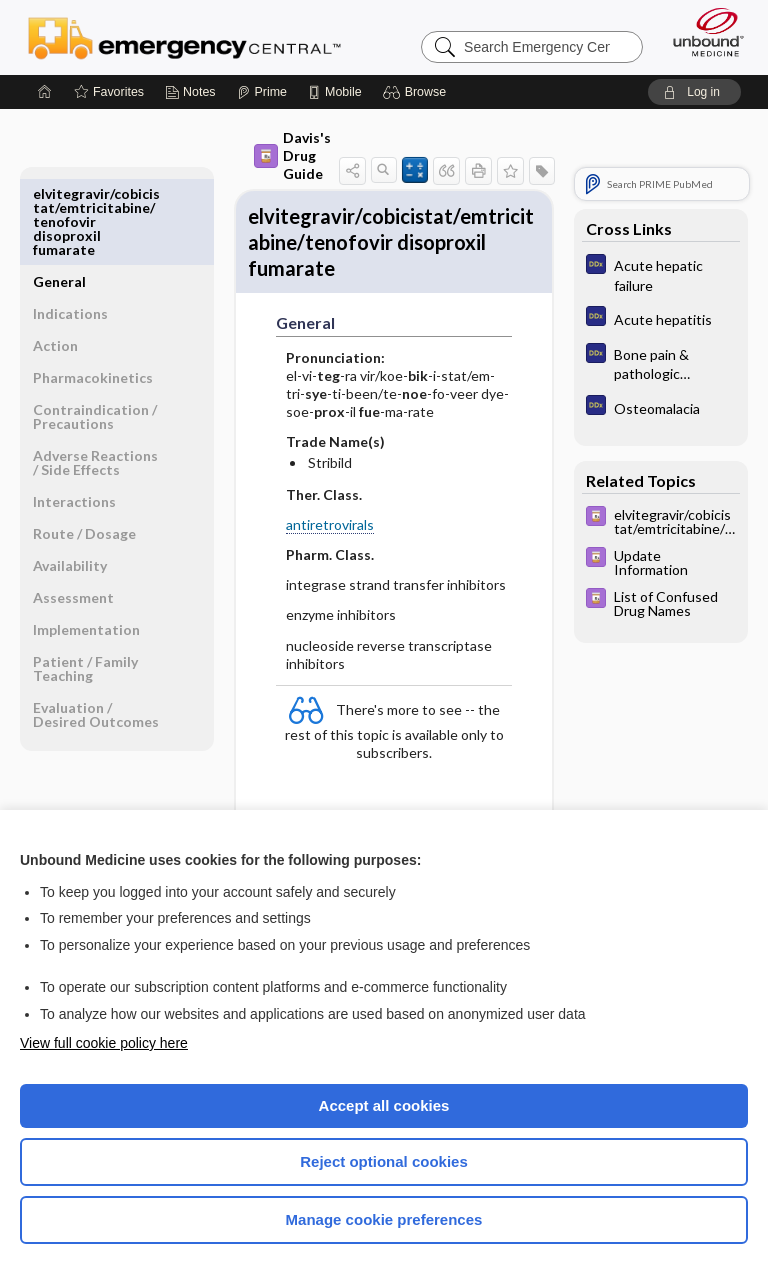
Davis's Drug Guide (248, 155)
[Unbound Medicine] (702, 32)
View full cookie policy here (104, 1043)
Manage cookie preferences (384, 1219)
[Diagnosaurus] (661, 274)
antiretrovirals (286, 543)
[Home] (45, 92)
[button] (417, 92)
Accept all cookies (384, 1105)
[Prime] (262, 92)
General (59, 193)
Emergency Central (184, 37)
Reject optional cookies (384, 1161)
